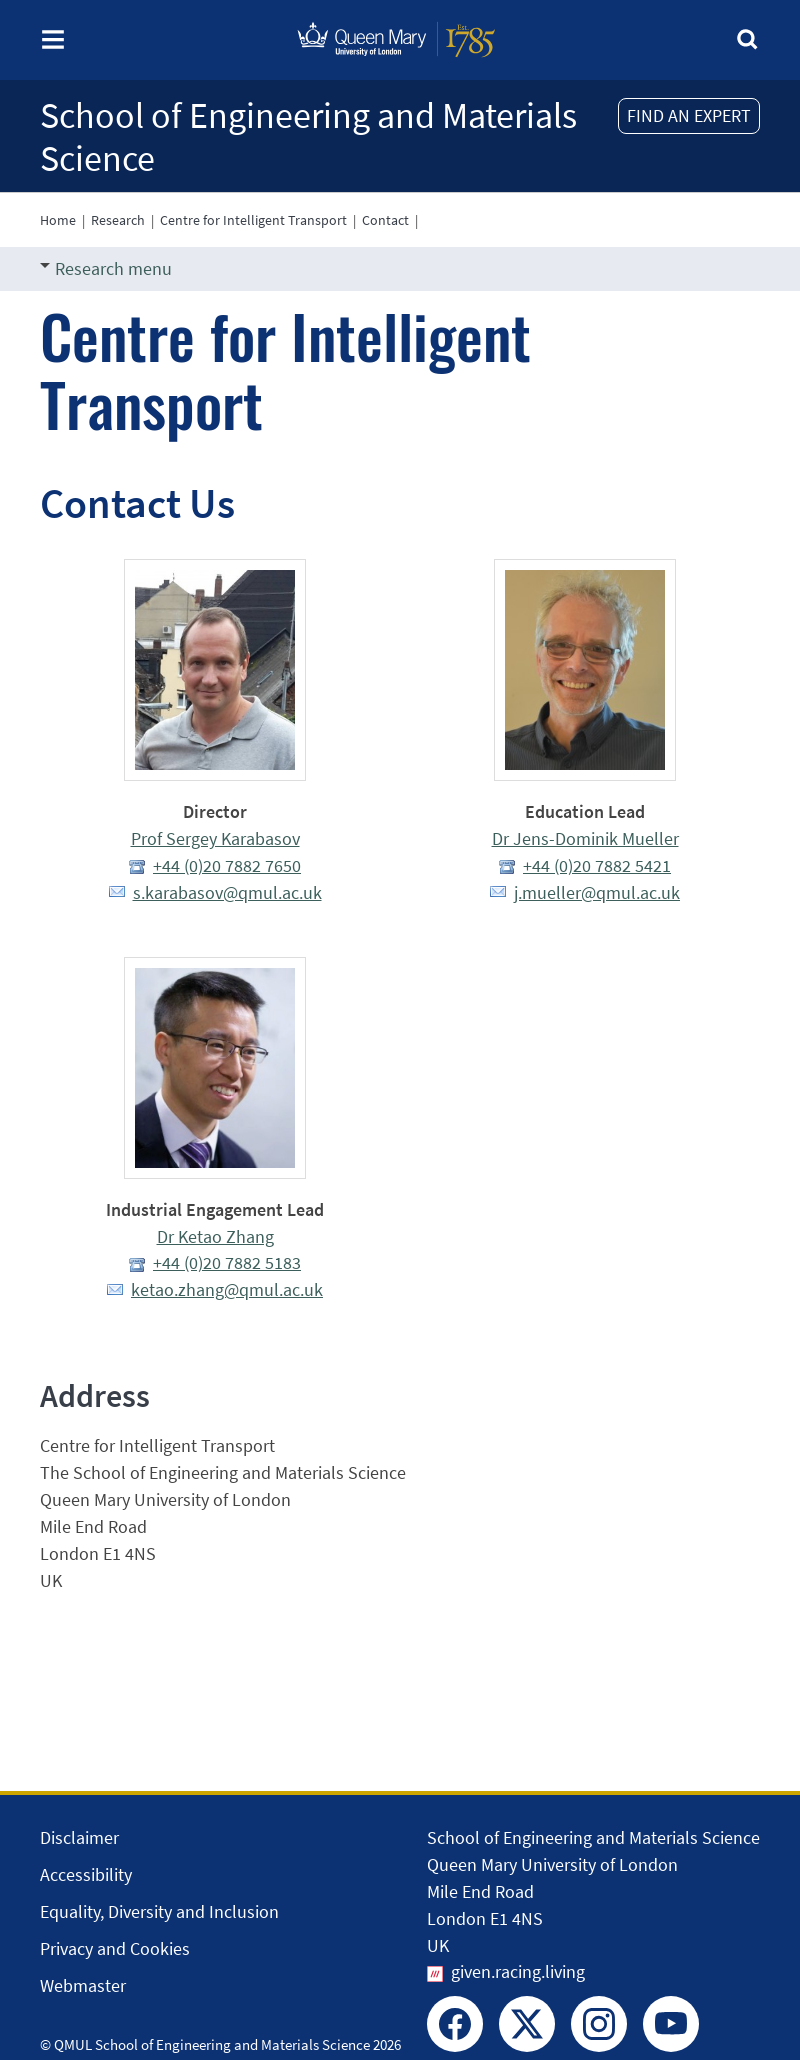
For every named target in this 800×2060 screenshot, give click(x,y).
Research (118, 220)
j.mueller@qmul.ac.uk (597, 892)
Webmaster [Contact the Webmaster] (83, 1985)
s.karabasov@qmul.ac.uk (227, 892)
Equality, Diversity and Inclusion (159, 1911)
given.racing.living (518, 1971)
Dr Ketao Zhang (215, 1236)
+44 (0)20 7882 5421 (597, 865)
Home (58, 220)
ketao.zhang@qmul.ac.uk (227, 1289)
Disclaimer (79, 1837)
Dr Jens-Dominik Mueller (585, 838)
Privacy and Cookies (115, 1948)
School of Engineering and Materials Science (308, 137)
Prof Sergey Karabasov (215, 838)
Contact (385, 220)
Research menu (106, 268)
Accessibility (86, 1874)
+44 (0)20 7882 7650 (227, 865)
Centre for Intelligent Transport (253, 220)
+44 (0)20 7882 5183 (227, 1262)
